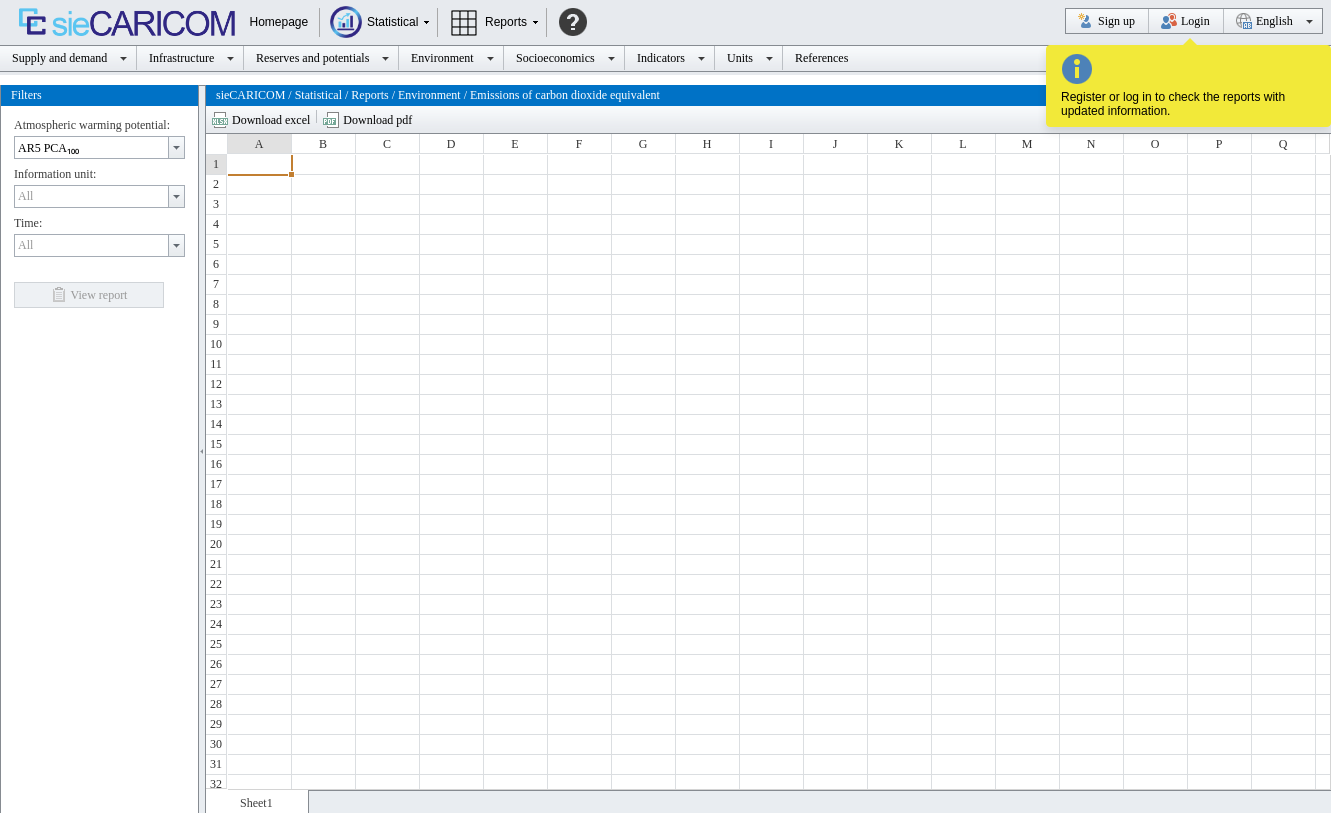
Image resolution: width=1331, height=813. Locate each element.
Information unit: (55, 171)
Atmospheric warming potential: (92, 122)
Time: (28, 220)
